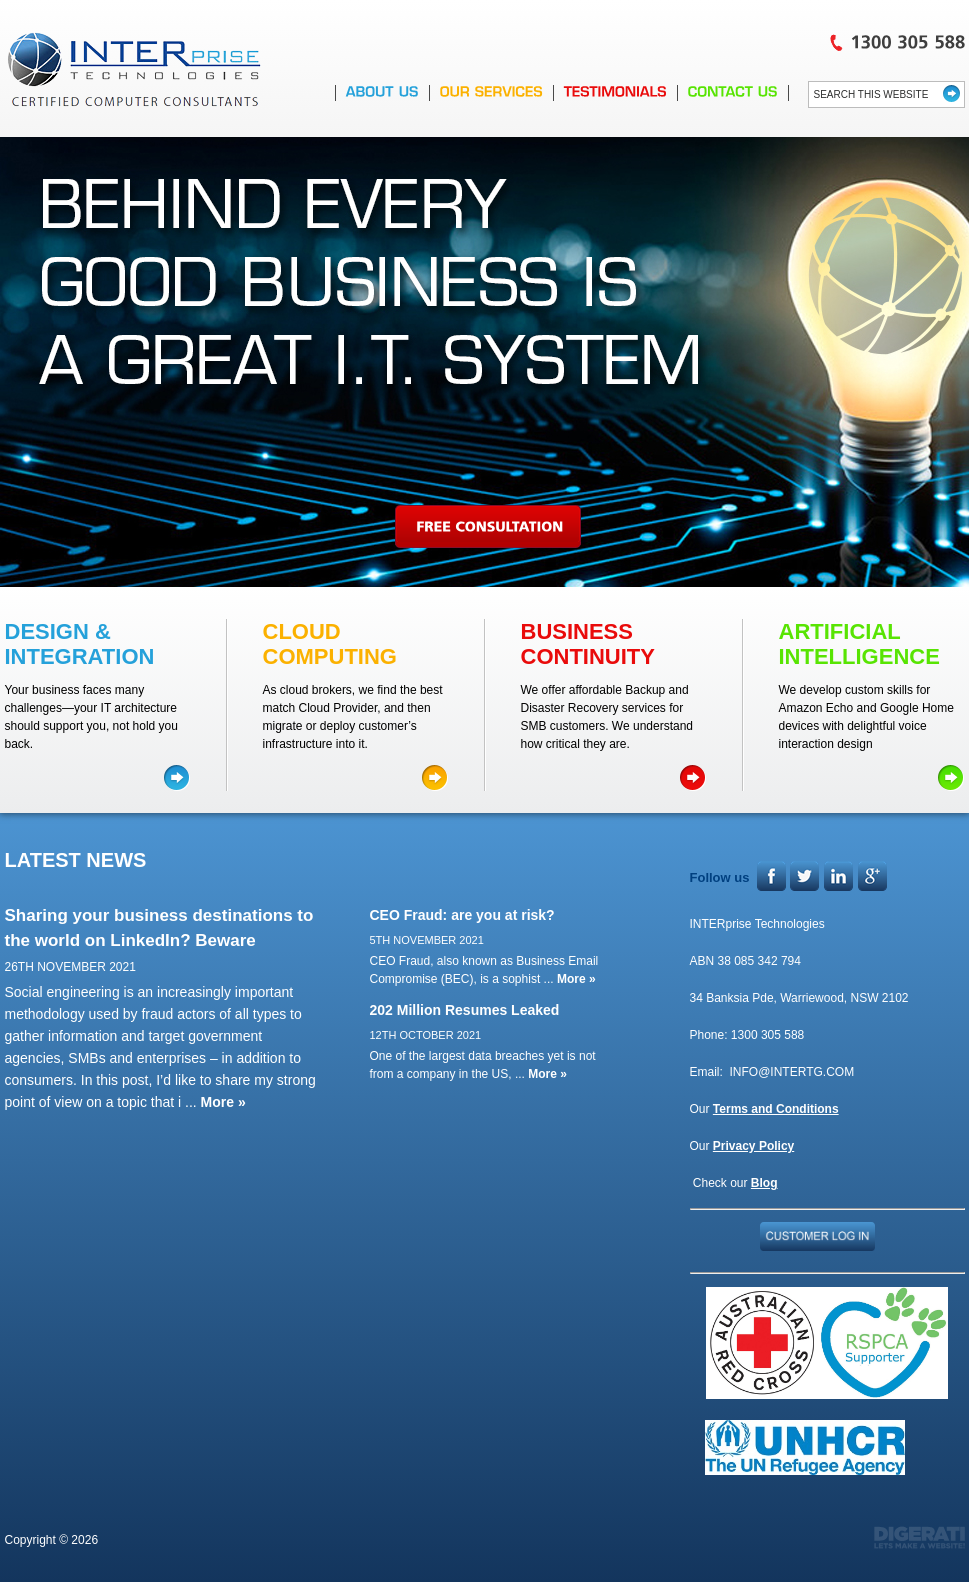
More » (223, 1102)
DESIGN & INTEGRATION (80, 644)
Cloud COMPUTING (330, 644)
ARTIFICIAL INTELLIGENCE (859, 644)
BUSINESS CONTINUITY (588, 644)
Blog (764, 1183)
